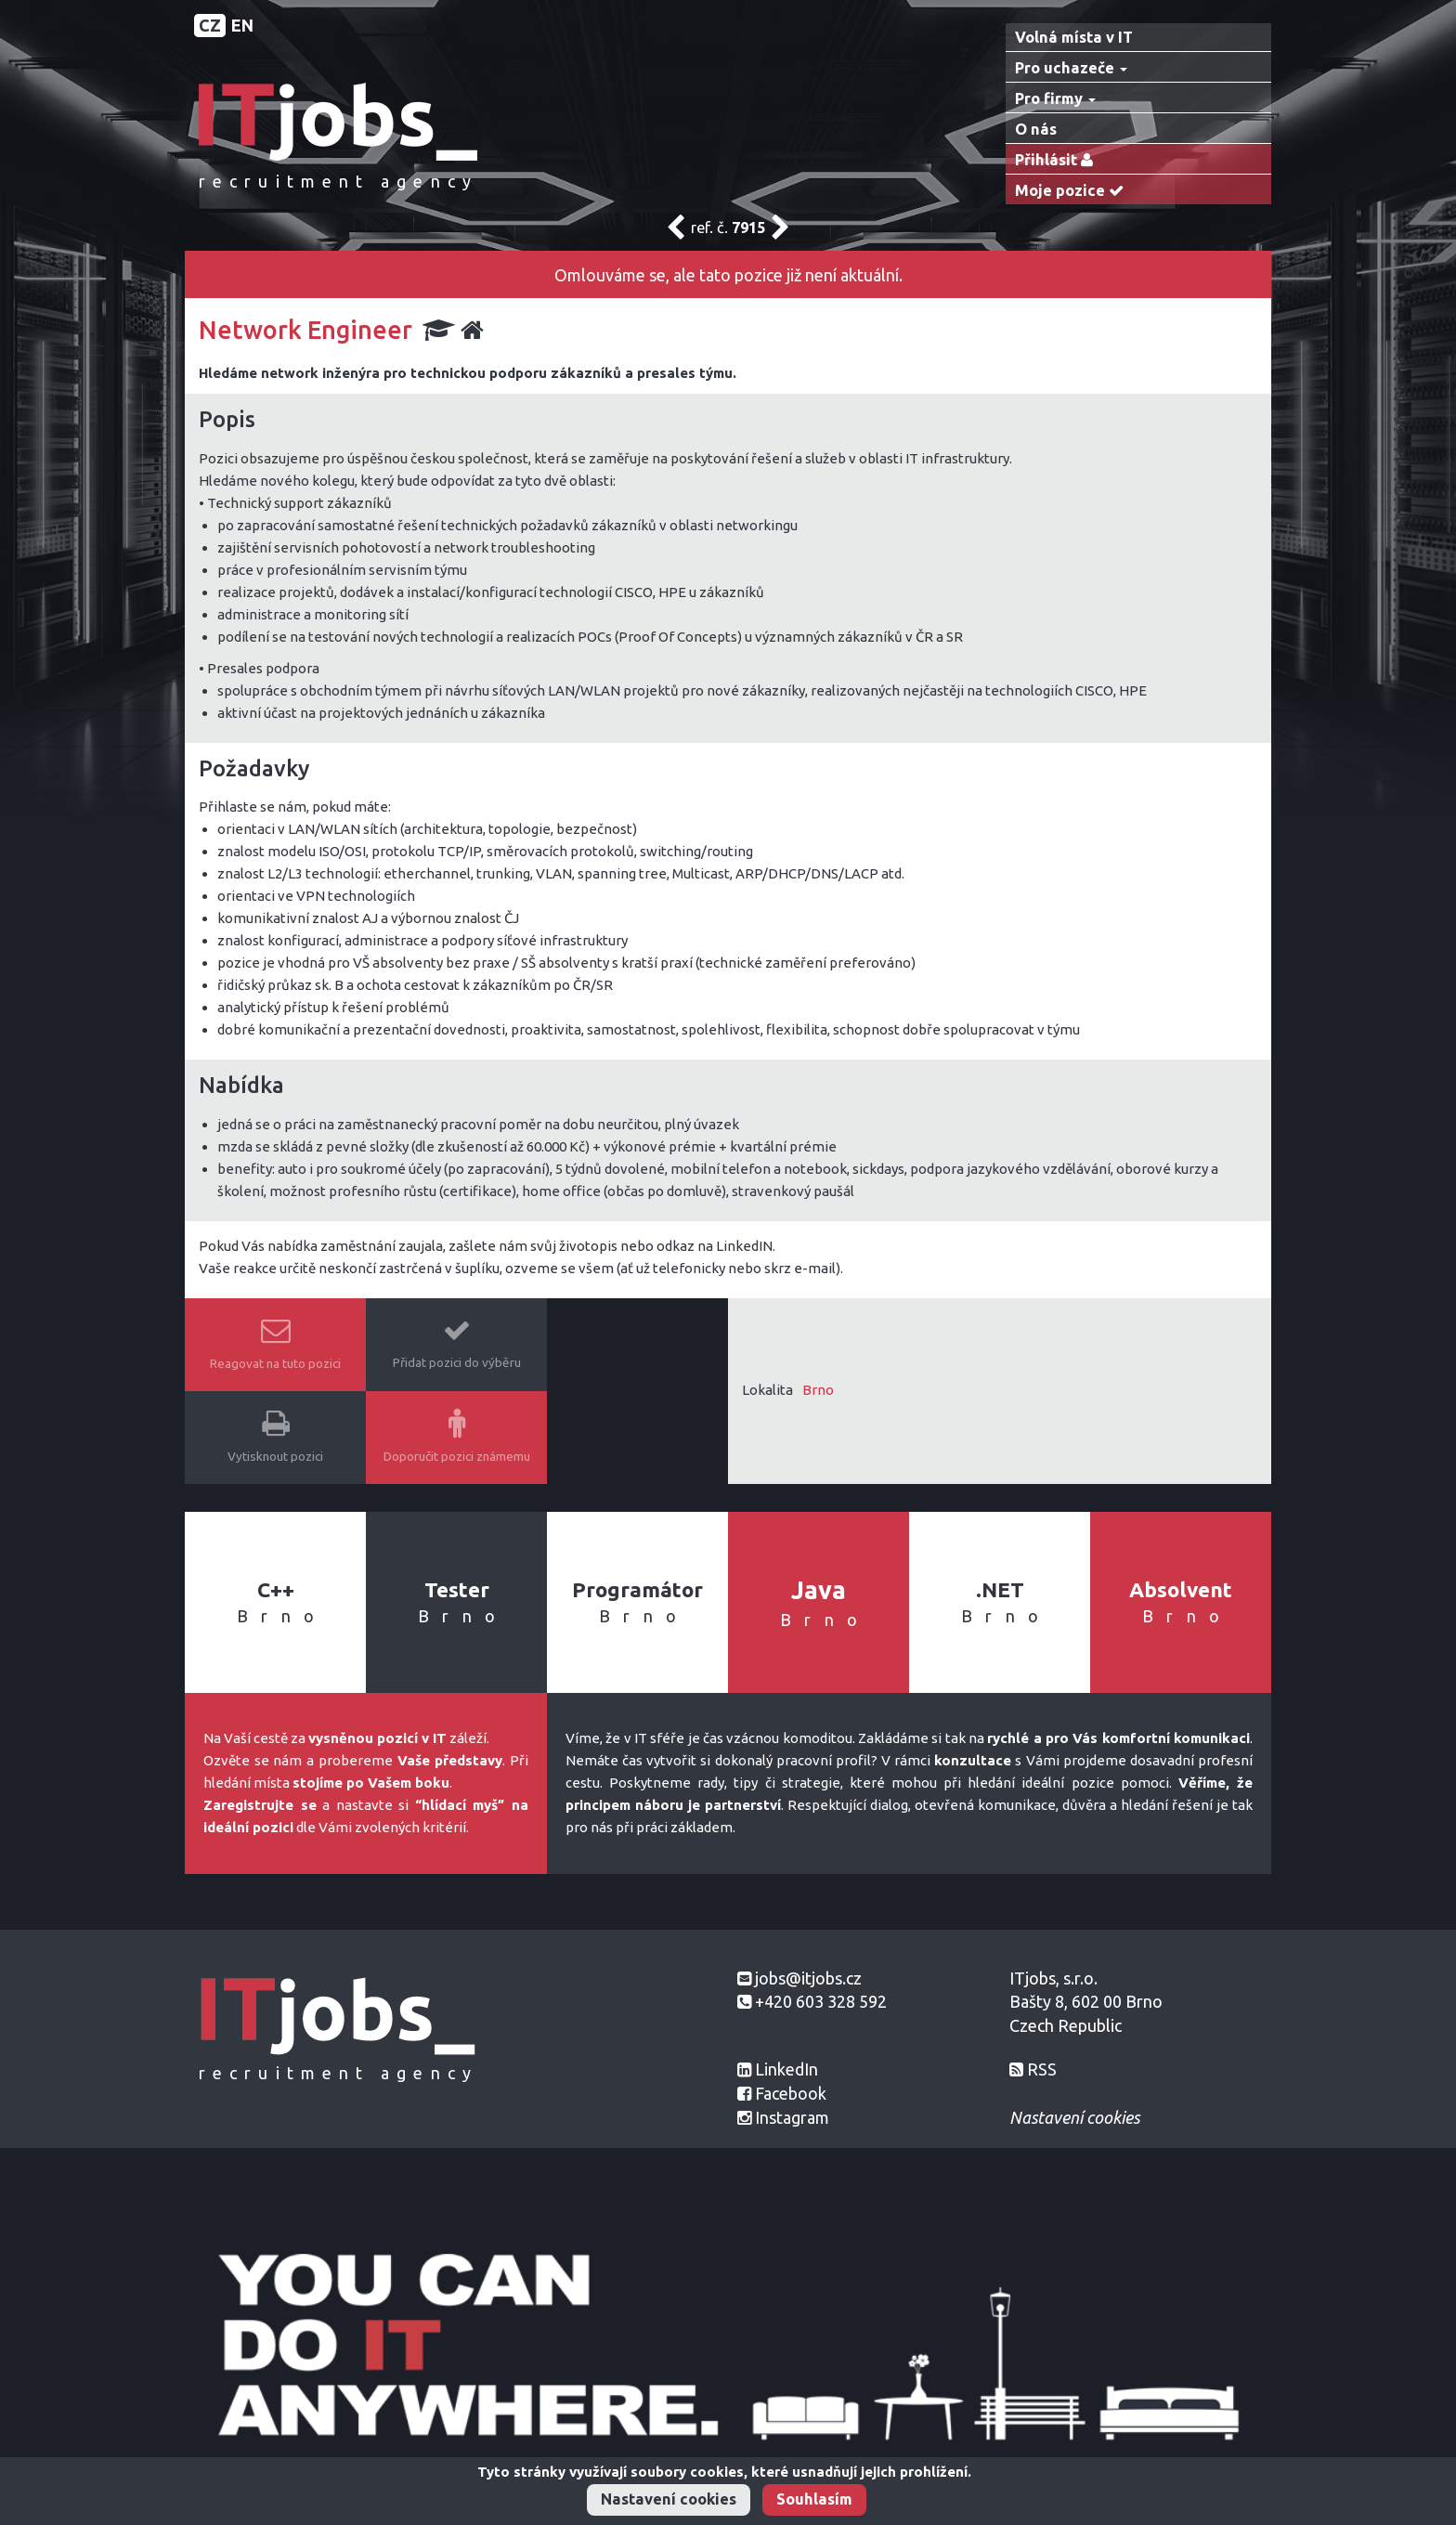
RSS (1042, 2069)
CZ (210, 25)
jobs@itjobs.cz (808, 1978)
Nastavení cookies (668, 2499)
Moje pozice (1073, 191)
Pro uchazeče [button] (1071, 67)
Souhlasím (814, 2499)
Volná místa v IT (1074, 37)
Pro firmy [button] (1055, 98)
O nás (1036, 129)
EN (242, 25)
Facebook (790, 2093)
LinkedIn (786, 2069)
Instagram (792, 2117)
